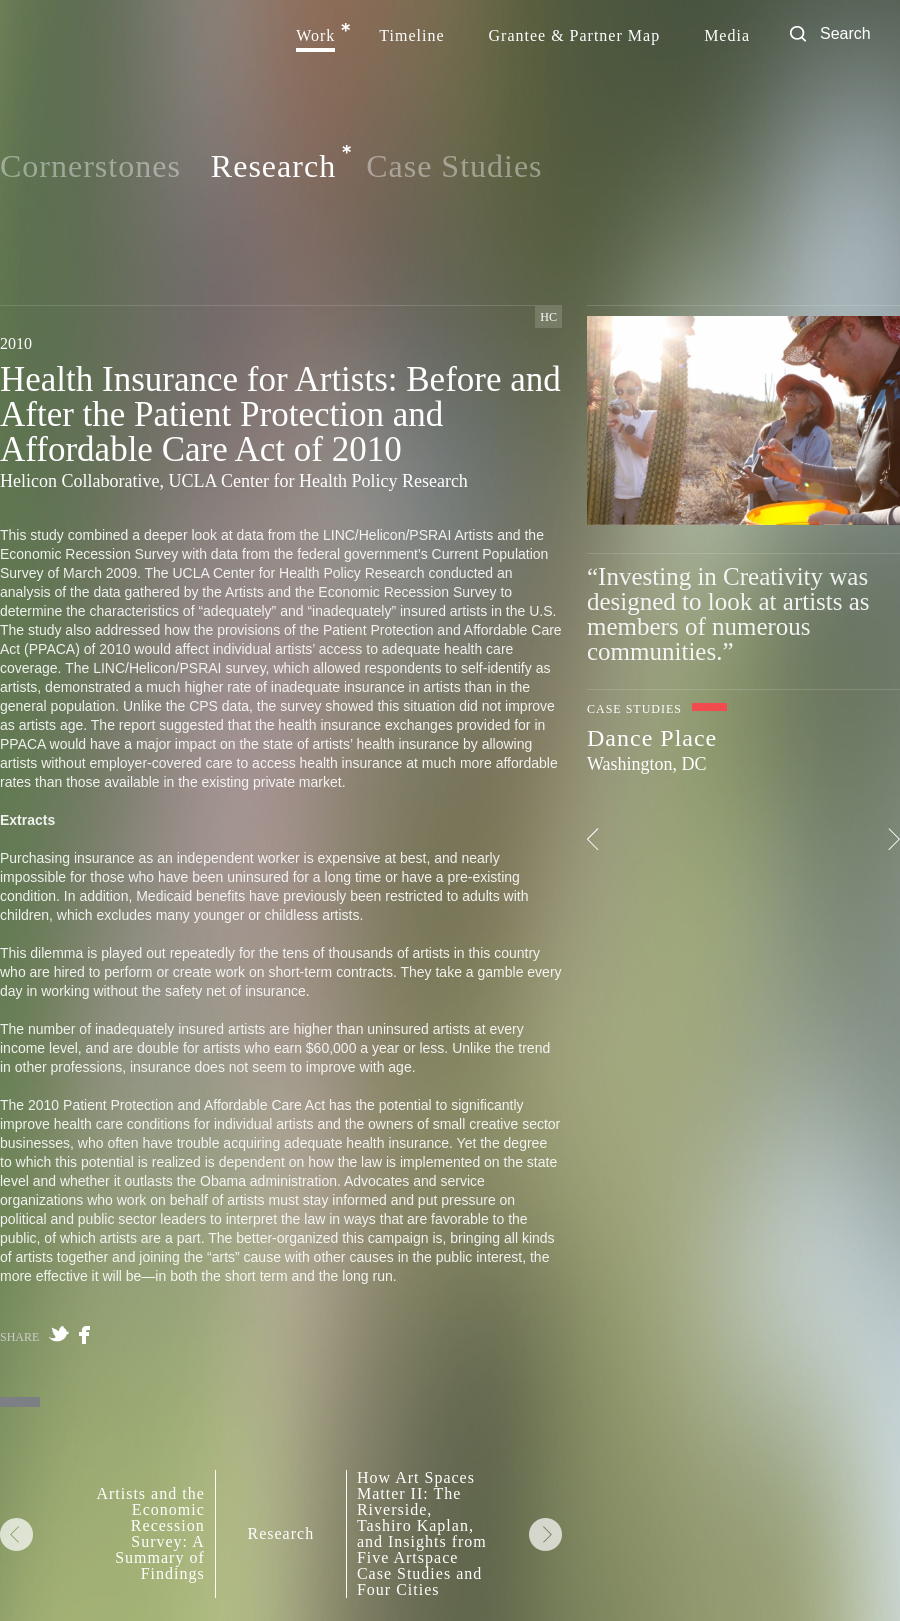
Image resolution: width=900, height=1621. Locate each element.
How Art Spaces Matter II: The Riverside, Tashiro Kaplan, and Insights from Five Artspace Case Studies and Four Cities (422, 1534)
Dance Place (652, 738)
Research (273, 167)
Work (315, 36)
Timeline (411, 36)
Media (727, 36)
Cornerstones (90, 166)
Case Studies (454, 166)
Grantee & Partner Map (575, 36)
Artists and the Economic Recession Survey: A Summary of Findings (150, 1534)
